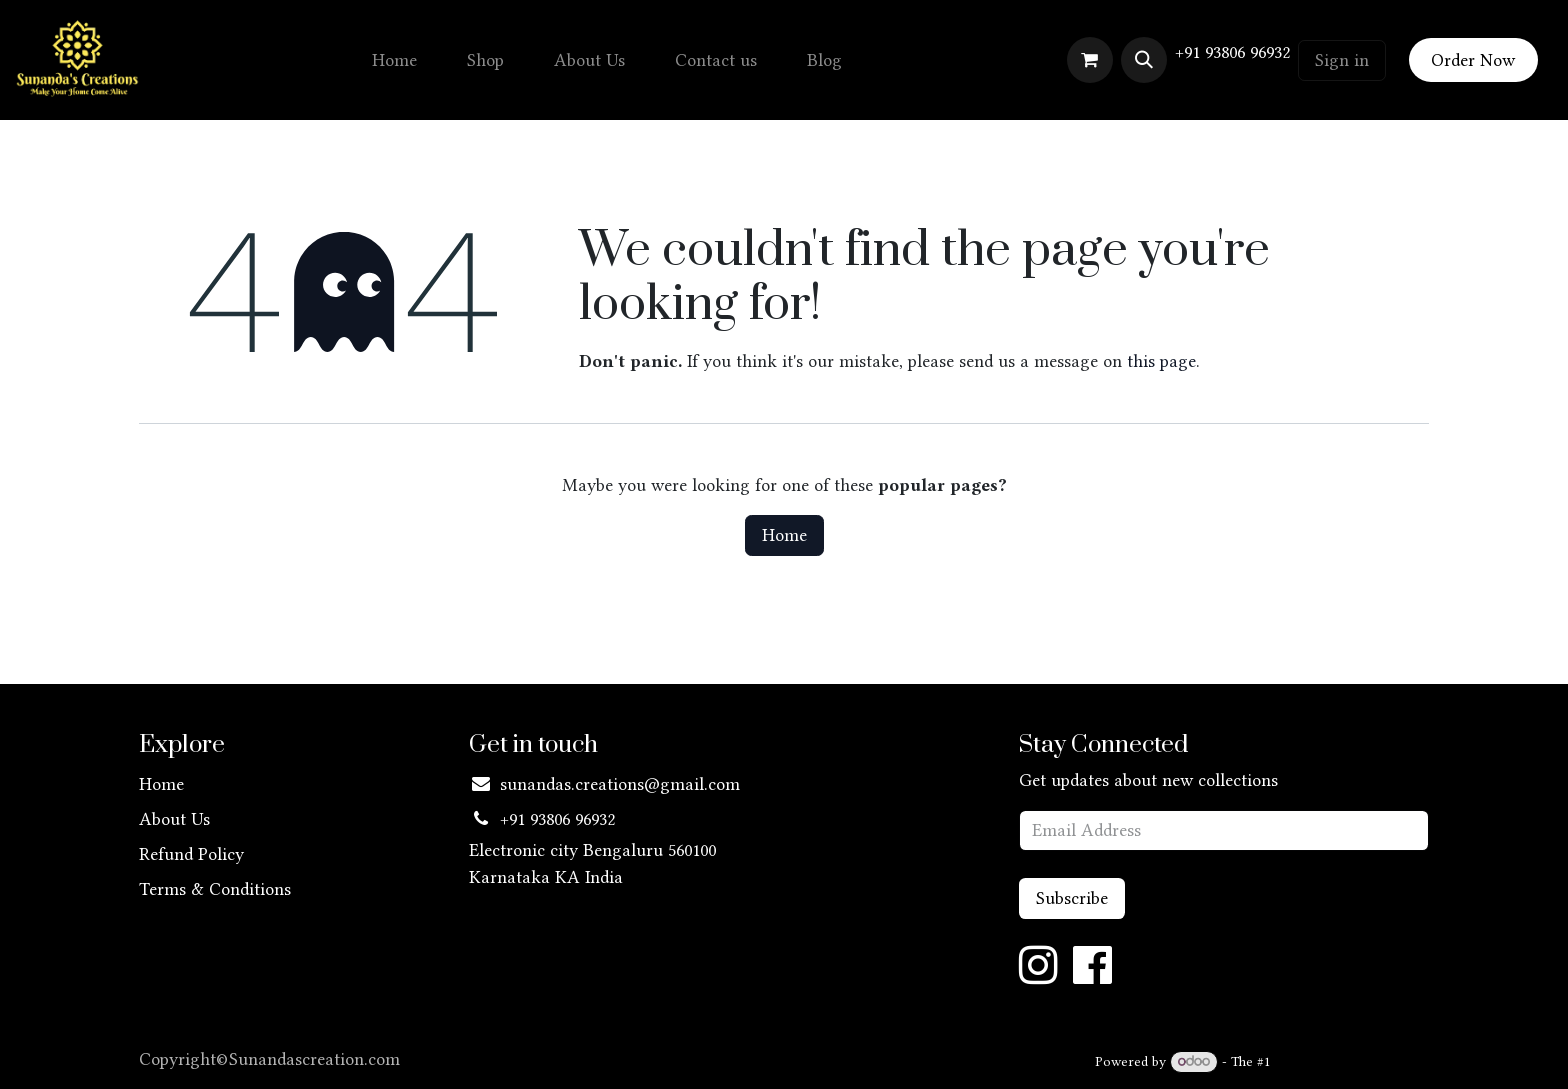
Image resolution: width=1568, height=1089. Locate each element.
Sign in (1342, 60)
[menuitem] (394, 60)
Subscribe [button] (1072, 898)
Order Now (1473, 60)
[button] (1144, 60)
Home (784, 535)
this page (1161, 361)
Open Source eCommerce (1352, 1061)
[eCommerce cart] (1090, 60)
